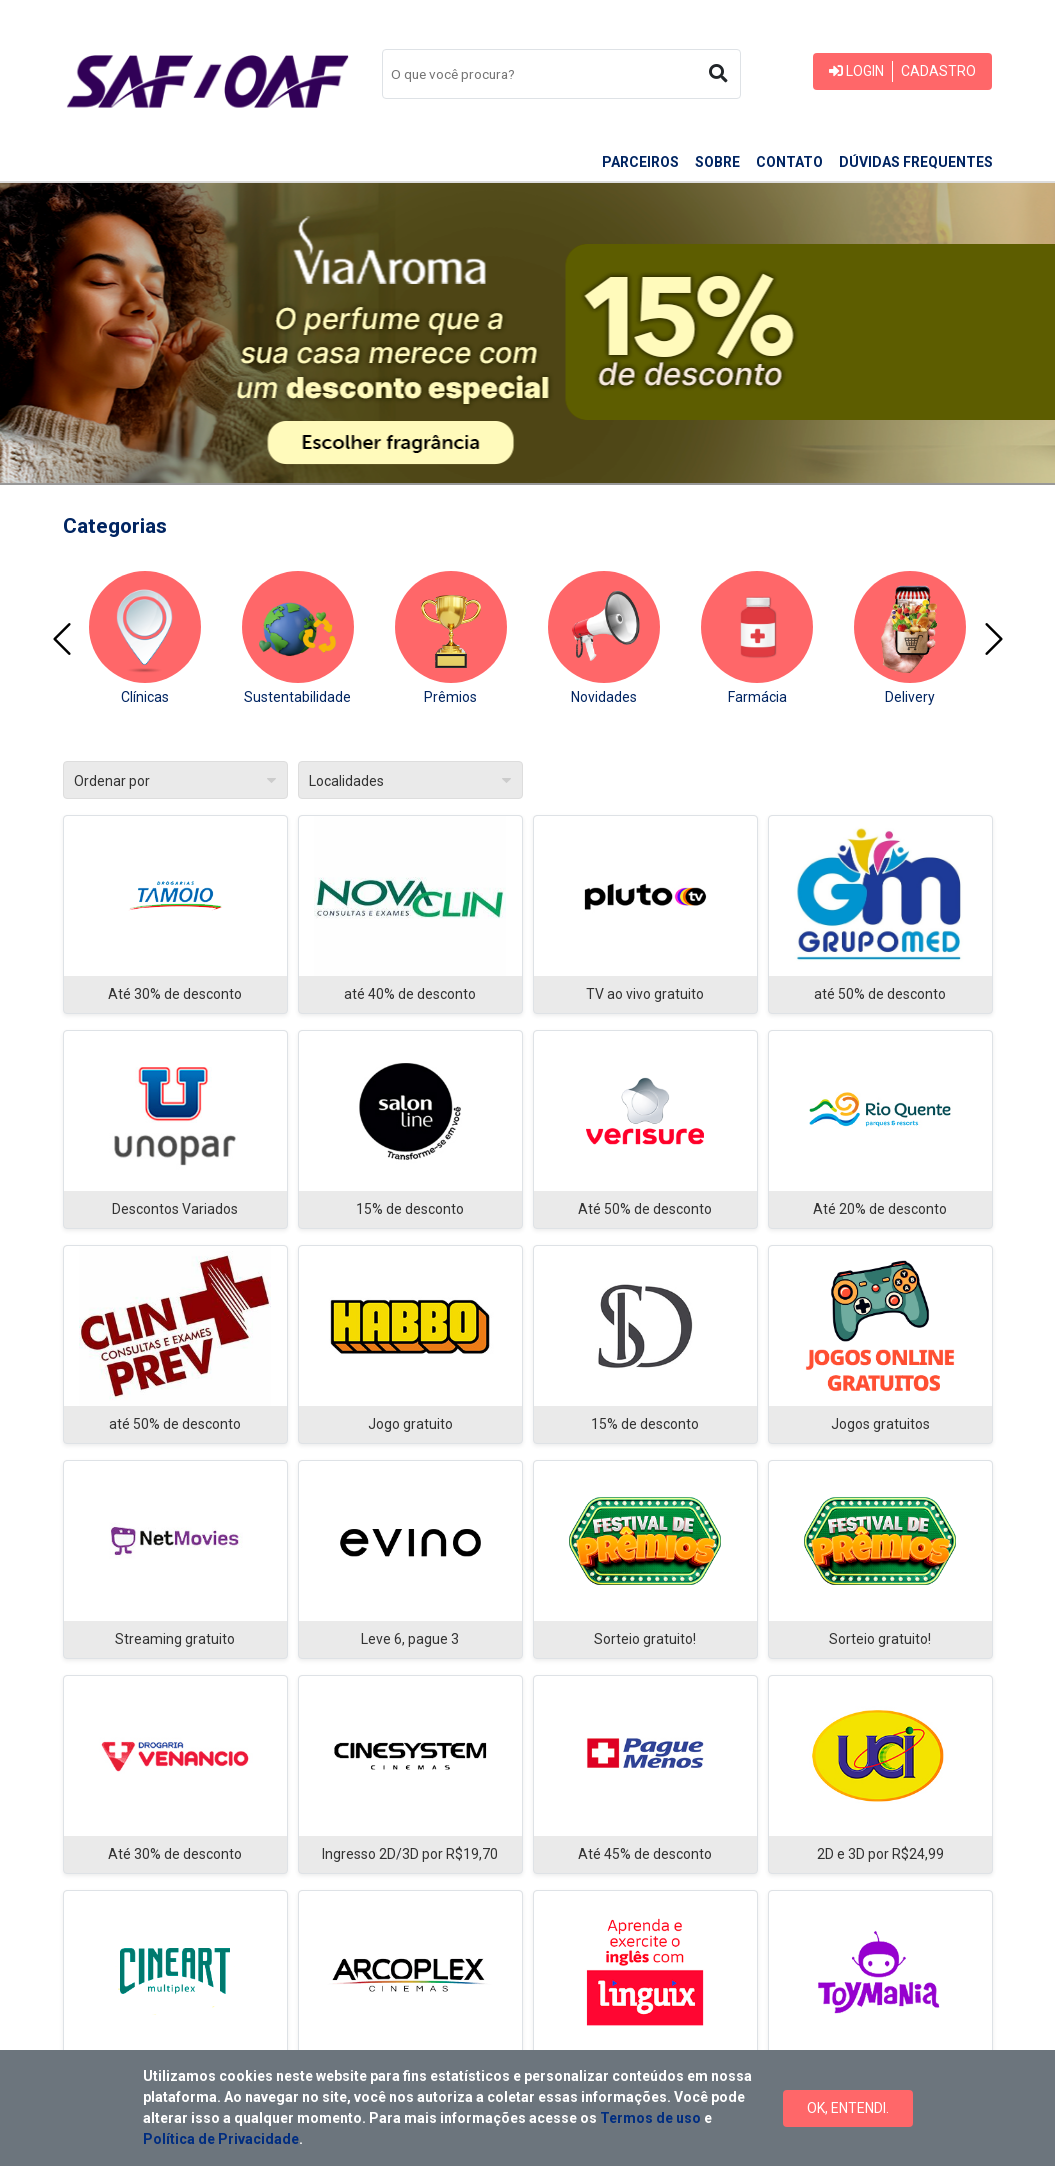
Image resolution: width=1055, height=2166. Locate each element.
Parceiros (640, 162)
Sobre (717, 162)
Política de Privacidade (221, 2139)
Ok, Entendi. (848, 2108)
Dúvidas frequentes (916, 162)
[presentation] (62, 639)
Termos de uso (650, 2118)
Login (856, 71)
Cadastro (938, 71)
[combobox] (561, 74)
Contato (789, 162)
